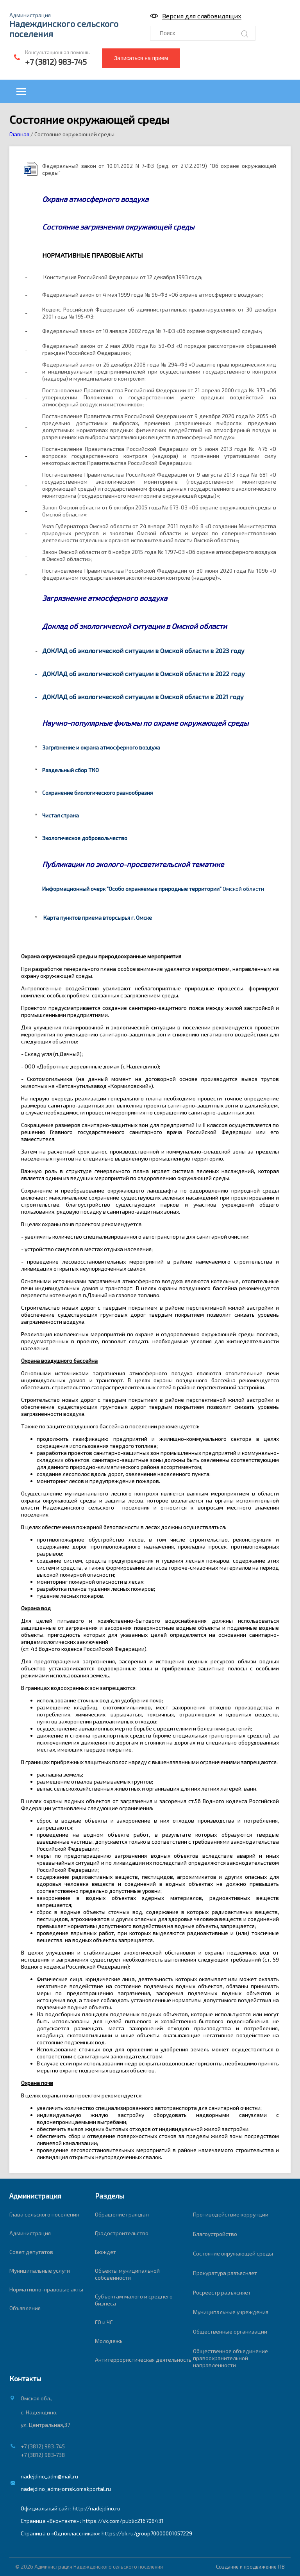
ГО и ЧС (104, 2322)
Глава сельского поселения (44, 2214)
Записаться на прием (141, 58)
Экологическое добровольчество (84, 838)
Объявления (25, 2308)
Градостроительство (121, 2233)
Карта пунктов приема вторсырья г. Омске (97, 917)
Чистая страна (60, 815)
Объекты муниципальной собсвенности (127, 2274)
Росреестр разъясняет (222, 2292)
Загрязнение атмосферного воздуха (104, 597)
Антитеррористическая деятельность (143, 2359)
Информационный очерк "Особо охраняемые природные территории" (131, 888)
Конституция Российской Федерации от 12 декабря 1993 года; (122, 277)
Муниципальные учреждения (230, 2312)
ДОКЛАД (55, 696)
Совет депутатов (31, 2251)
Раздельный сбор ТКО (70, 770)
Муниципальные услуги (39, 2270)
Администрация (30, 2233)
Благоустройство (215, 2234)
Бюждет (105, 2251)
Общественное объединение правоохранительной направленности (230, 2358)
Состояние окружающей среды (233, 2253)
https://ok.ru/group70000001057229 (147, 2533)
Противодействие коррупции (230, 2214)
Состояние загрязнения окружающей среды (119, 226)
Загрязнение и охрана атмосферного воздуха (101, 747)
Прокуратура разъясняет (225, 2273)
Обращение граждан (122, 2214)
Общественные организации (230, 2331)
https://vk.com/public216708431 (123, 2520)
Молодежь (109, 2340)
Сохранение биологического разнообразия (97, 792)
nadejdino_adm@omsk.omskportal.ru (66, 2488)
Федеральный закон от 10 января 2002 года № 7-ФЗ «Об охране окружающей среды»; (152, 331)
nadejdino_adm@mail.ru (49, 2476)
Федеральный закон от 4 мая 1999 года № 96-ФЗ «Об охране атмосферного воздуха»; (152, 294)
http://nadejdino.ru (96, 2508)
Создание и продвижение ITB (250, 2567)
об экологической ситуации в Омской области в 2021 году (156, 696)
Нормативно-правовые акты (46, 2289)
